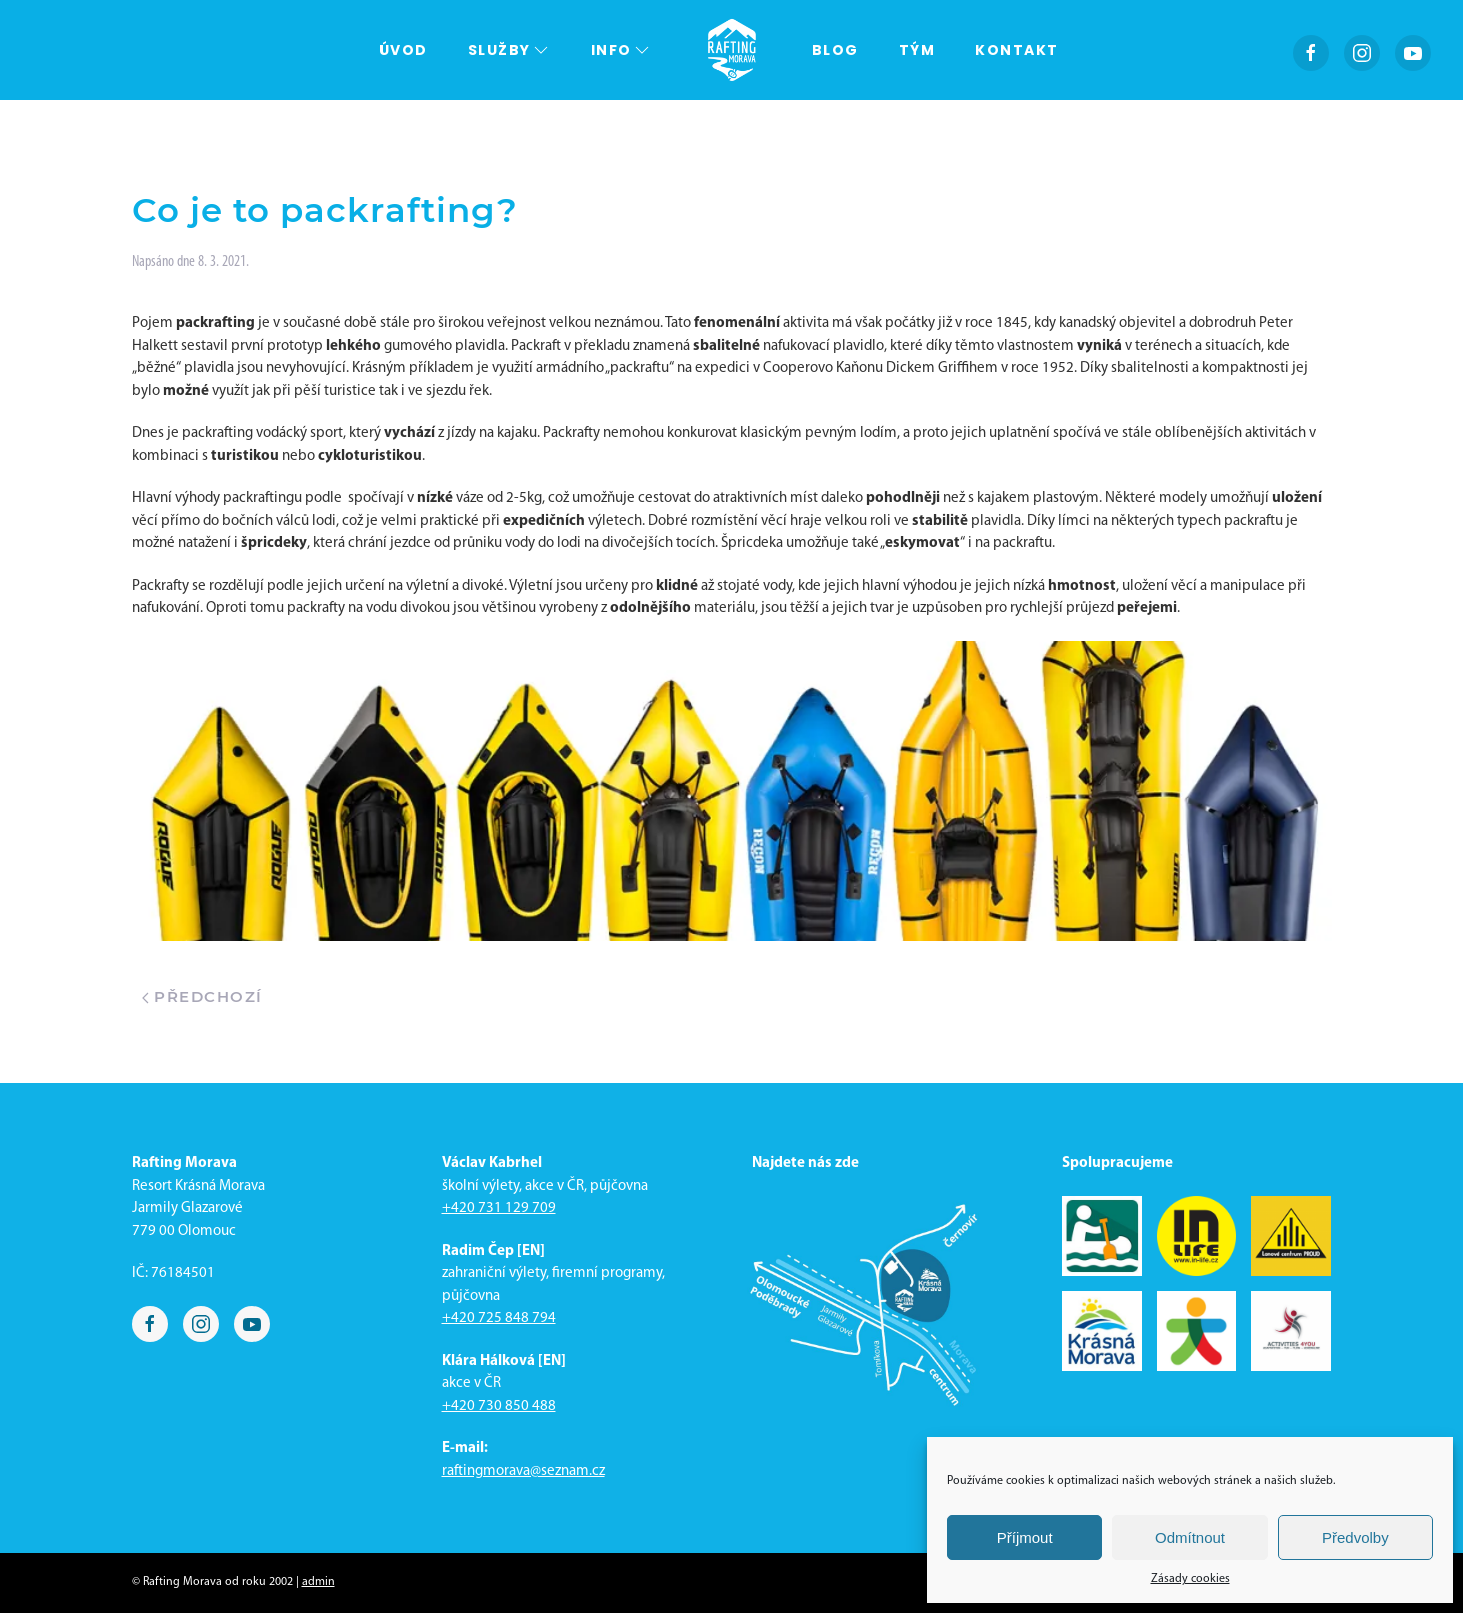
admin (318, 1582)
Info (621, 50)
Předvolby (1355, 1537)
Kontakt (1017, 50)
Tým (917, 50)
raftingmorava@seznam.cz (523, 1471)
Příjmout (1025, 1537)
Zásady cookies (1190, 1579)
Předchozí (202, 996)
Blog (835, 50)
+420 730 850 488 (499, 1406)
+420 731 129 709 (499, 1208)
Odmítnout (1190, 1537)
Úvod (403, 50)
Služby (509, 50)
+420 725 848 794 (499, 1318)
